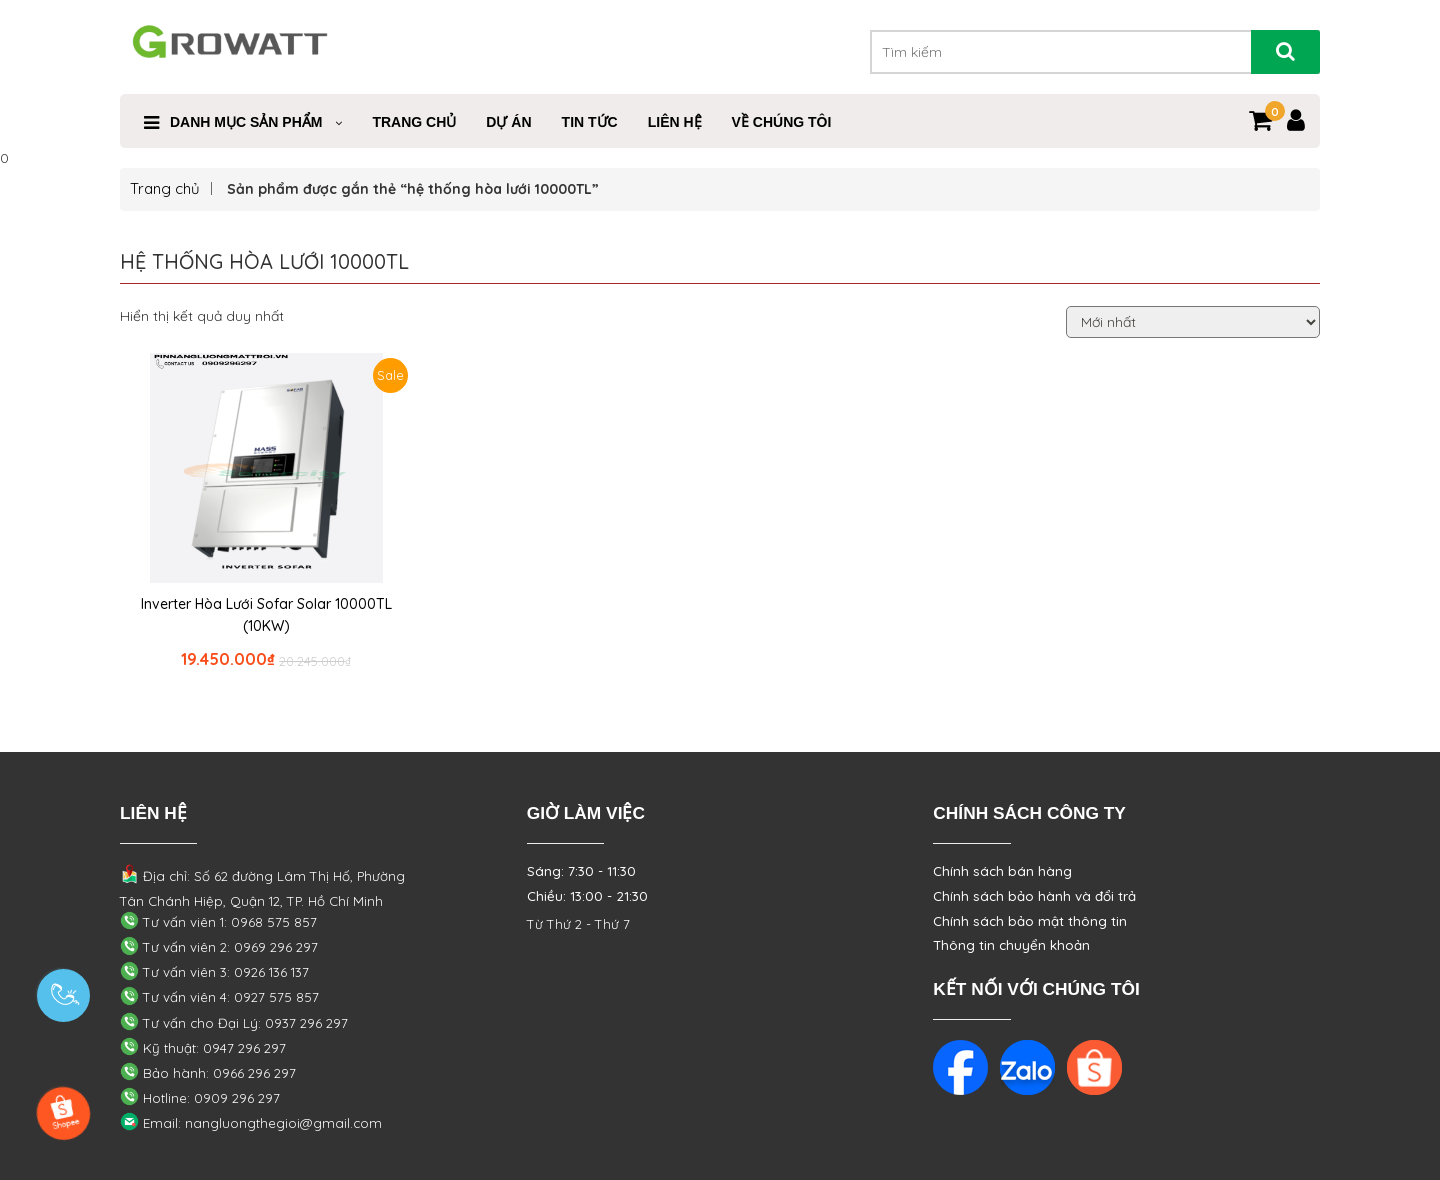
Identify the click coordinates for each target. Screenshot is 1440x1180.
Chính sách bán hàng (1002, 871)
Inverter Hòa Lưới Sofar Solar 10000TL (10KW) (266, 615)
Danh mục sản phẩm (246, 122)
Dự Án (508, 122)
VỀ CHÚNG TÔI (782, 122)
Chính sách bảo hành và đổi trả (1034, 896)
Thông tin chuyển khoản (1011, 945)
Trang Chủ (414, 122)
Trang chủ (165, 188)
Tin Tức (590, 122)
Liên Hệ (675, 122)
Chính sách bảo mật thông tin (1030, 921)
